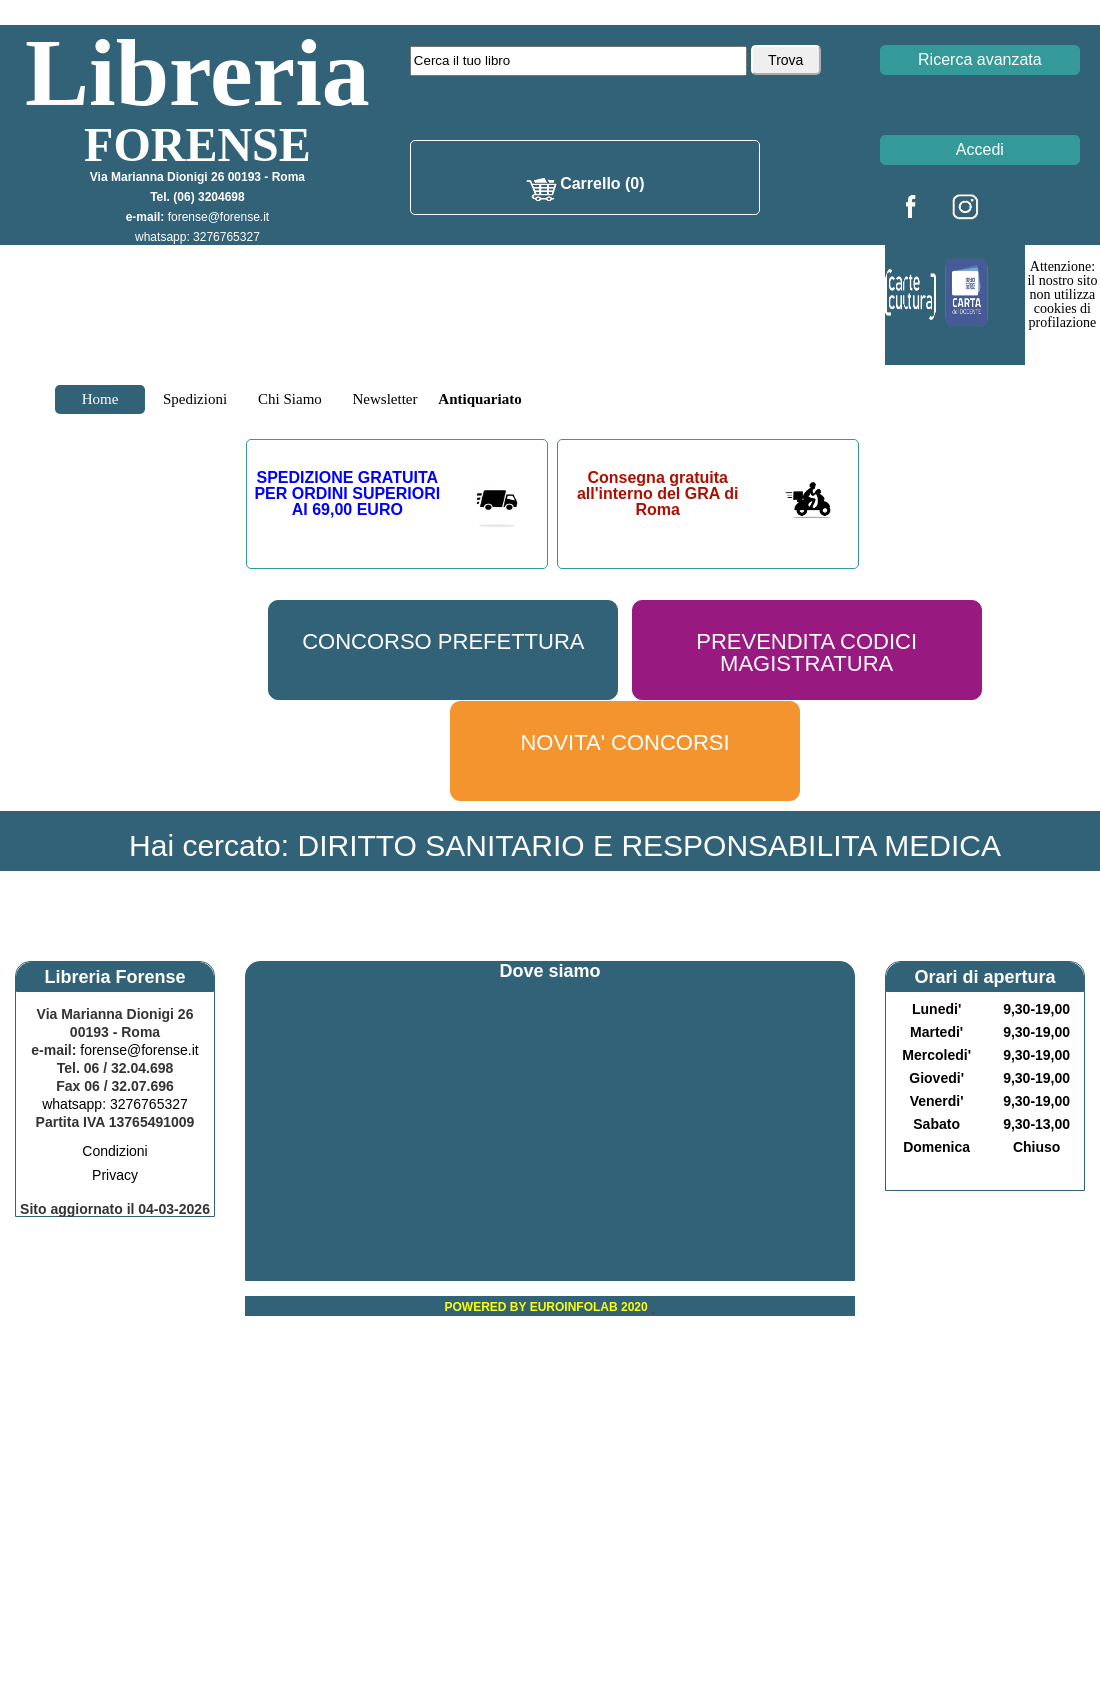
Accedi (980, 149)
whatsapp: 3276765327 (197, 237)
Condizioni (114, 1151)
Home (100, 399)
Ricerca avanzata (980, 59)
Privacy (115, 1175)
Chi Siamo (290, 399)
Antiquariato (479, 399)
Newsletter (385, 399)
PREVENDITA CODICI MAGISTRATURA (806, 652)
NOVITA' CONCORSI (624, 742)
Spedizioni (195, 399)
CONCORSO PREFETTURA (443, 641)
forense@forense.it (219, 217)
